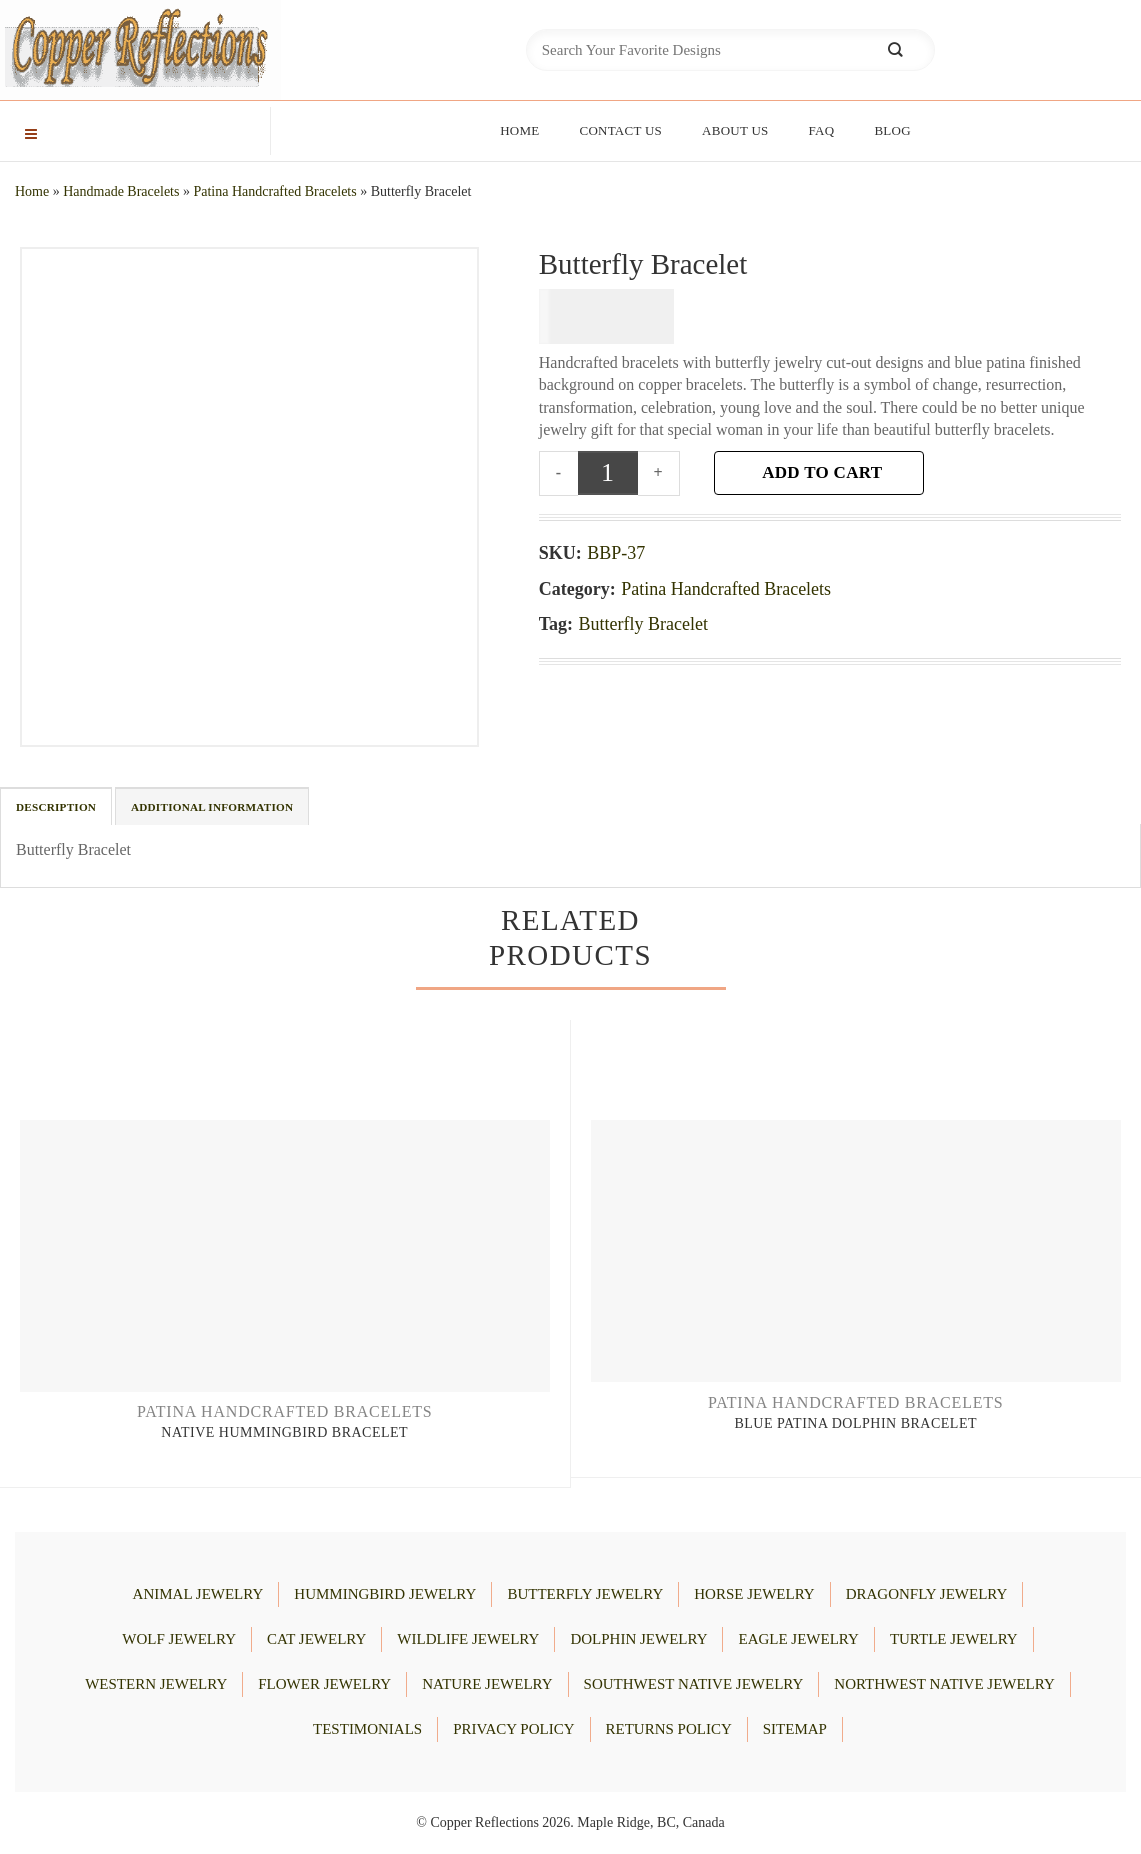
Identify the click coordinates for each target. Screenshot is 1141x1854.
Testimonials (367, 1729)
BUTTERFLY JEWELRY (585, 1594)
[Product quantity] (608, 473)
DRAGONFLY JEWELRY (927, 1594)
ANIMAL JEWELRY (198, 1594)
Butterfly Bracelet (643, 624)
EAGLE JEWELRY (798, 1639)
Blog (892, 130)
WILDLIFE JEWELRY (468, 1639)
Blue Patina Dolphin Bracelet (855, 1423)
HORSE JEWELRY (754, 1594)
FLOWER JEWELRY (324, 1684)
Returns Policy (669, 1729)
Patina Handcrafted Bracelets (274, 191)
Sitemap (795, 1729)
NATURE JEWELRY (487, 1684)
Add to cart (822, 472)
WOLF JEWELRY (179, 1639)
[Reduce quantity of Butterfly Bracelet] (558, 473)
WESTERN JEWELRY (156, 1684)
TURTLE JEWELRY (954, 1639)
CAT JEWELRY (316, 1639)
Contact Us (620, 130)
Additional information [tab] (212, 807)
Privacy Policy (513, 1729)
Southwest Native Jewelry (694, 1684)
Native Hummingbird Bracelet (284, 1432)
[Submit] (895, 50)
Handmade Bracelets (121, 191)
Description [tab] (56, 807)
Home (519, 130)
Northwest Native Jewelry (944, 1684)
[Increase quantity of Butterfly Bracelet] (659, 473)
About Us (735, 130)
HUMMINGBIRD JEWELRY (385, 1594)
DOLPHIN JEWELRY (638, 1639)
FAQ (822, 130)
